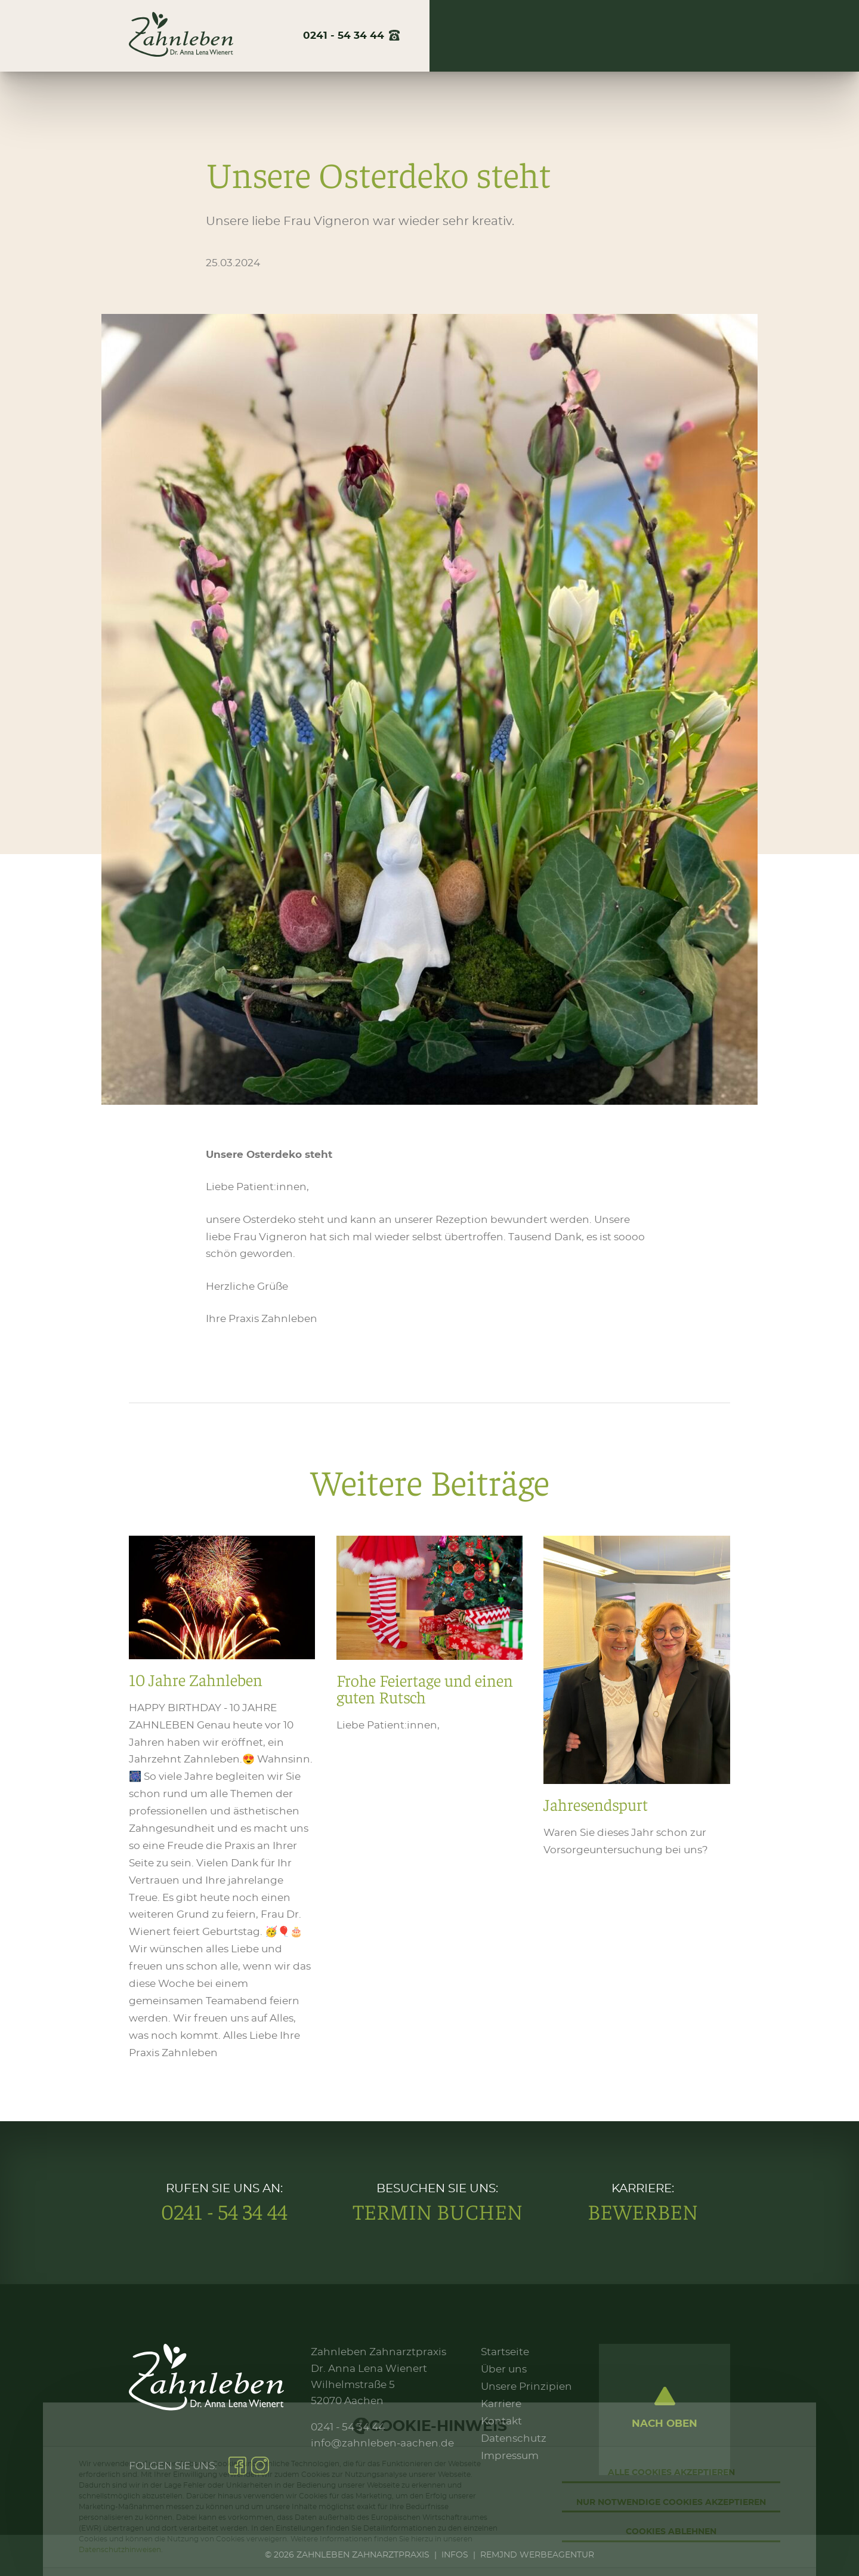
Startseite (505, 2352)
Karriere (638, 35)
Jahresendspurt (636, 1799)
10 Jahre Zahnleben (222, 1799)
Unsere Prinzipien (526, 2386)
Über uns (482, 35)
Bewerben (643, 2211)
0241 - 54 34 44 (224, 2211)
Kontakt (708, 35)
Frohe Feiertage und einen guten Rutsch (429, 1799)
